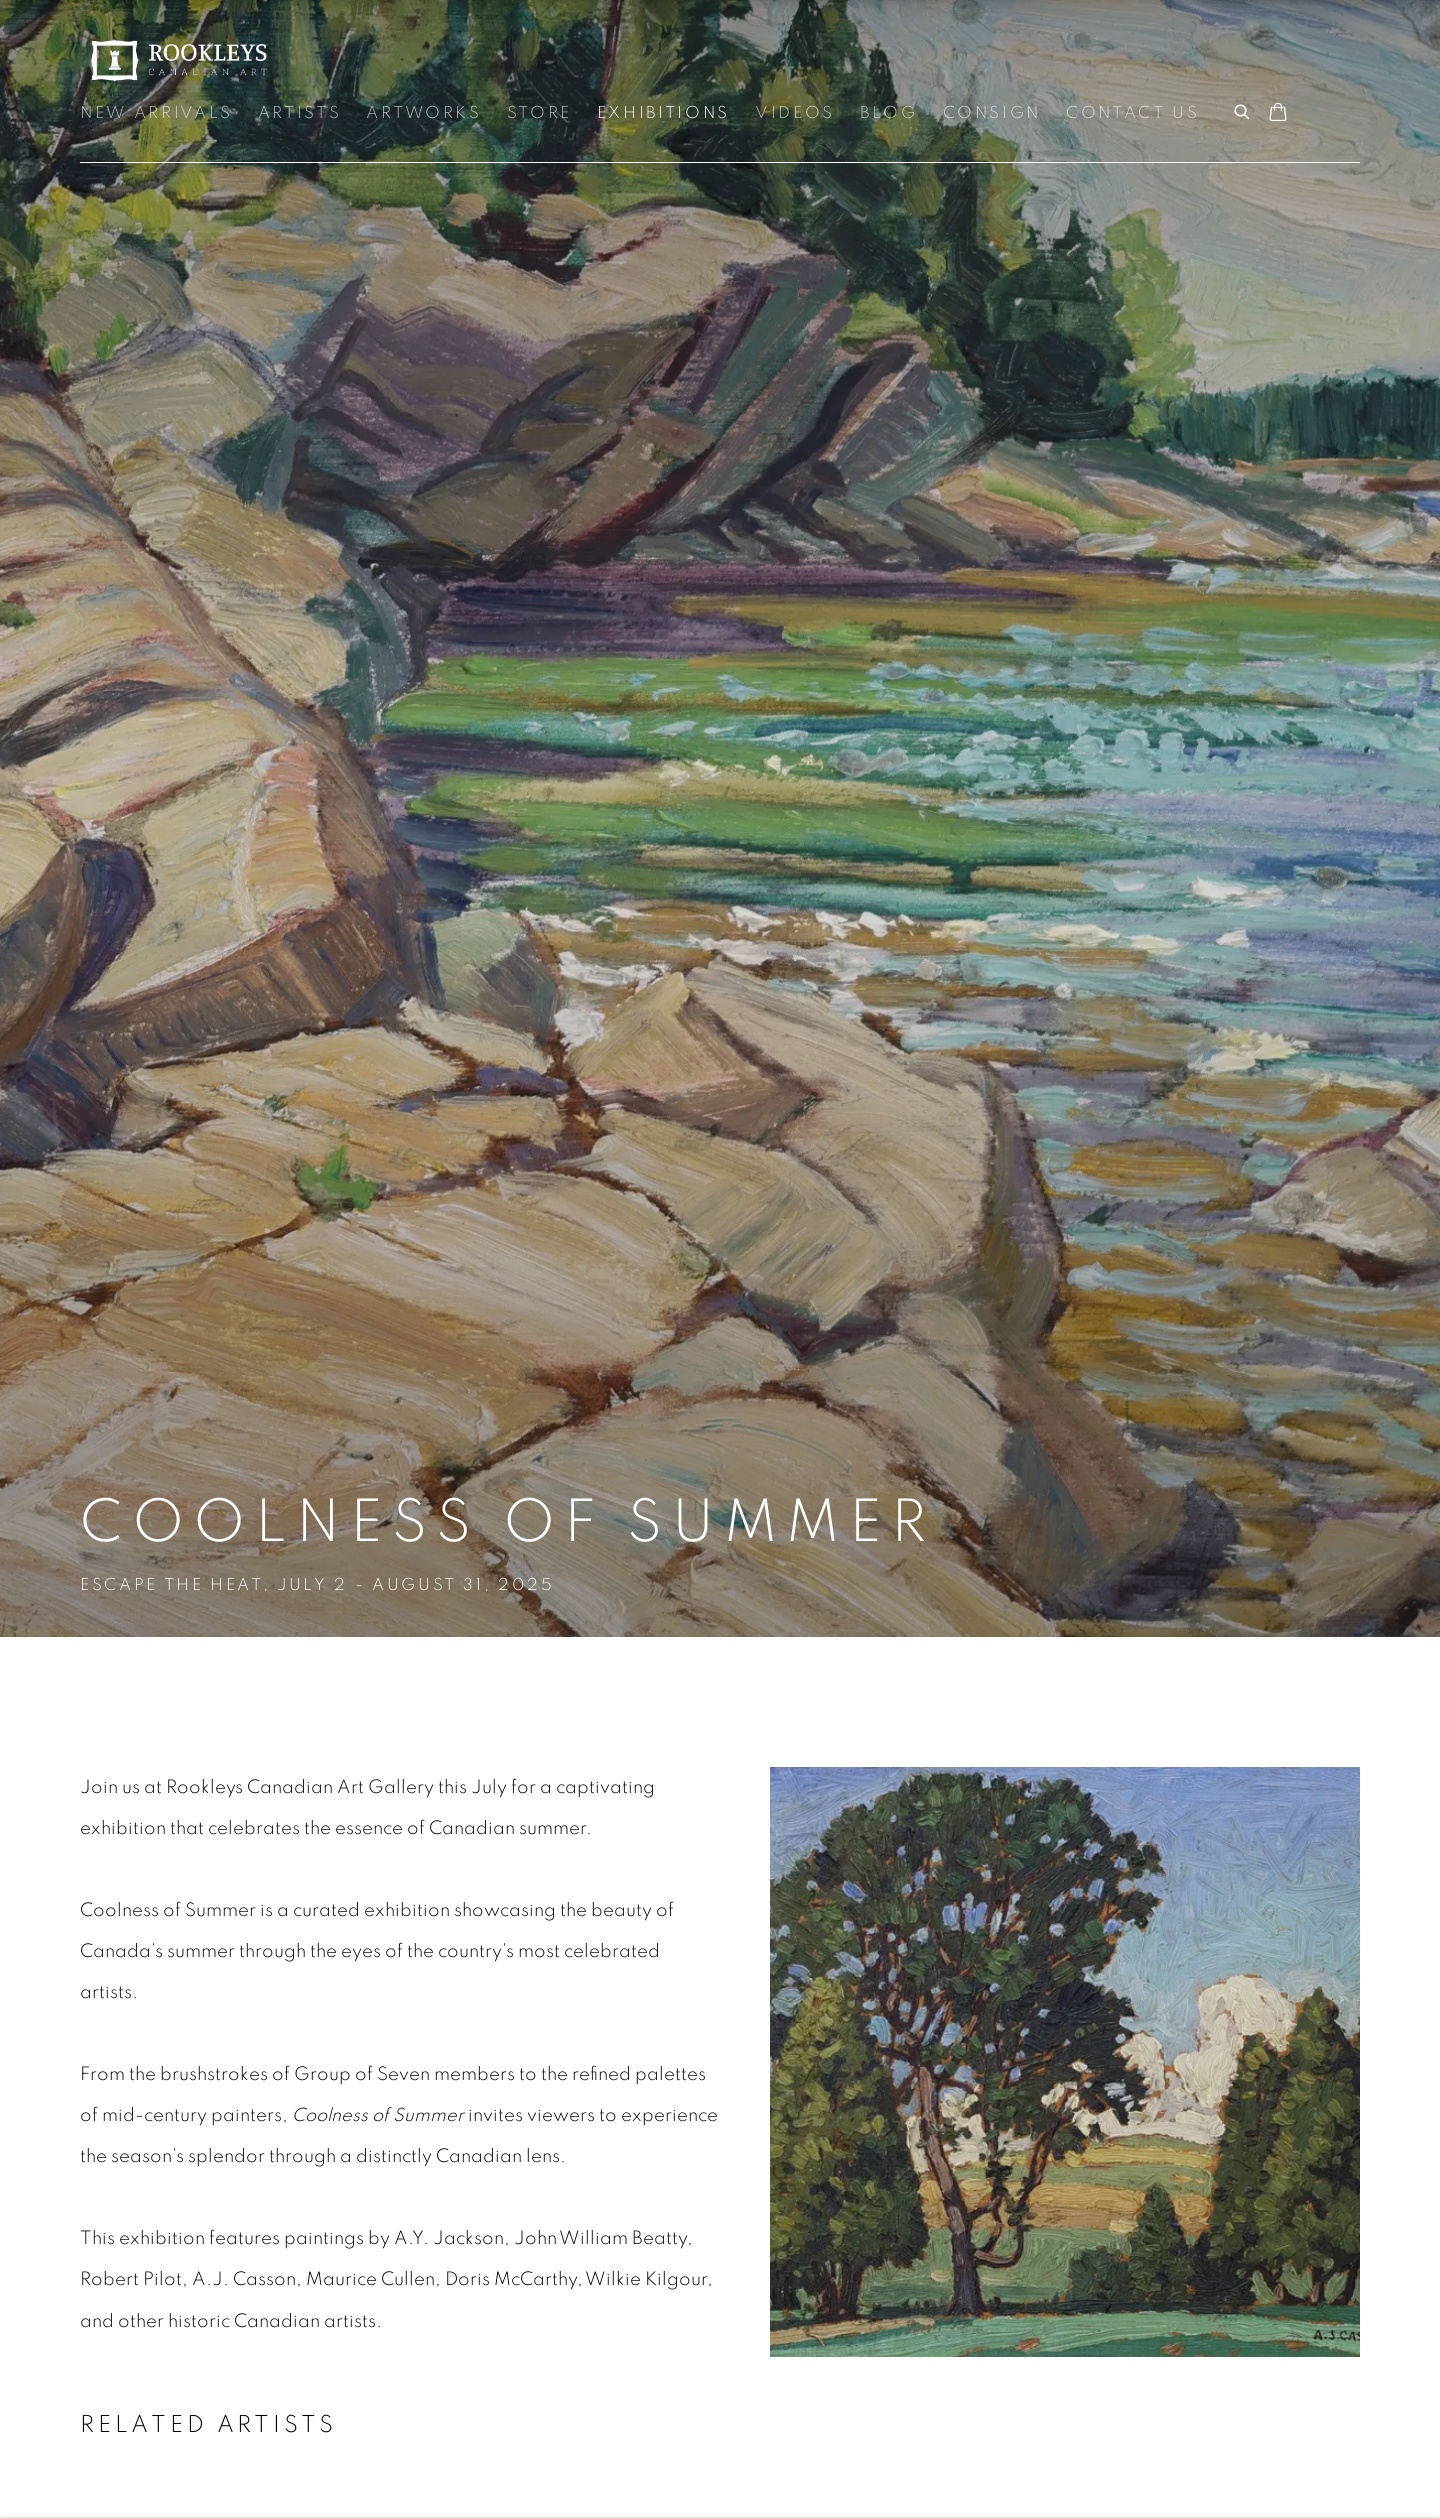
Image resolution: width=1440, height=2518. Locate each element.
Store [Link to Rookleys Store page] (539, 113)
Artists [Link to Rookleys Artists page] (300, 113)
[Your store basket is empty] (1278, 114)
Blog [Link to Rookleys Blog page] (889, 113)
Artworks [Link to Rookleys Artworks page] (423, 113)
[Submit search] (1243, 109)
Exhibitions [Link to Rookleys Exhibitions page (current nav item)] (663, 113)
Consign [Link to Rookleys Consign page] (992, 113)
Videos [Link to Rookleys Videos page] (795, 113)
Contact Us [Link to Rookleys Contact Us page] (1133, 113)
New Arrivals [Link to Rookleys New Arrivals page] (156, 113)
